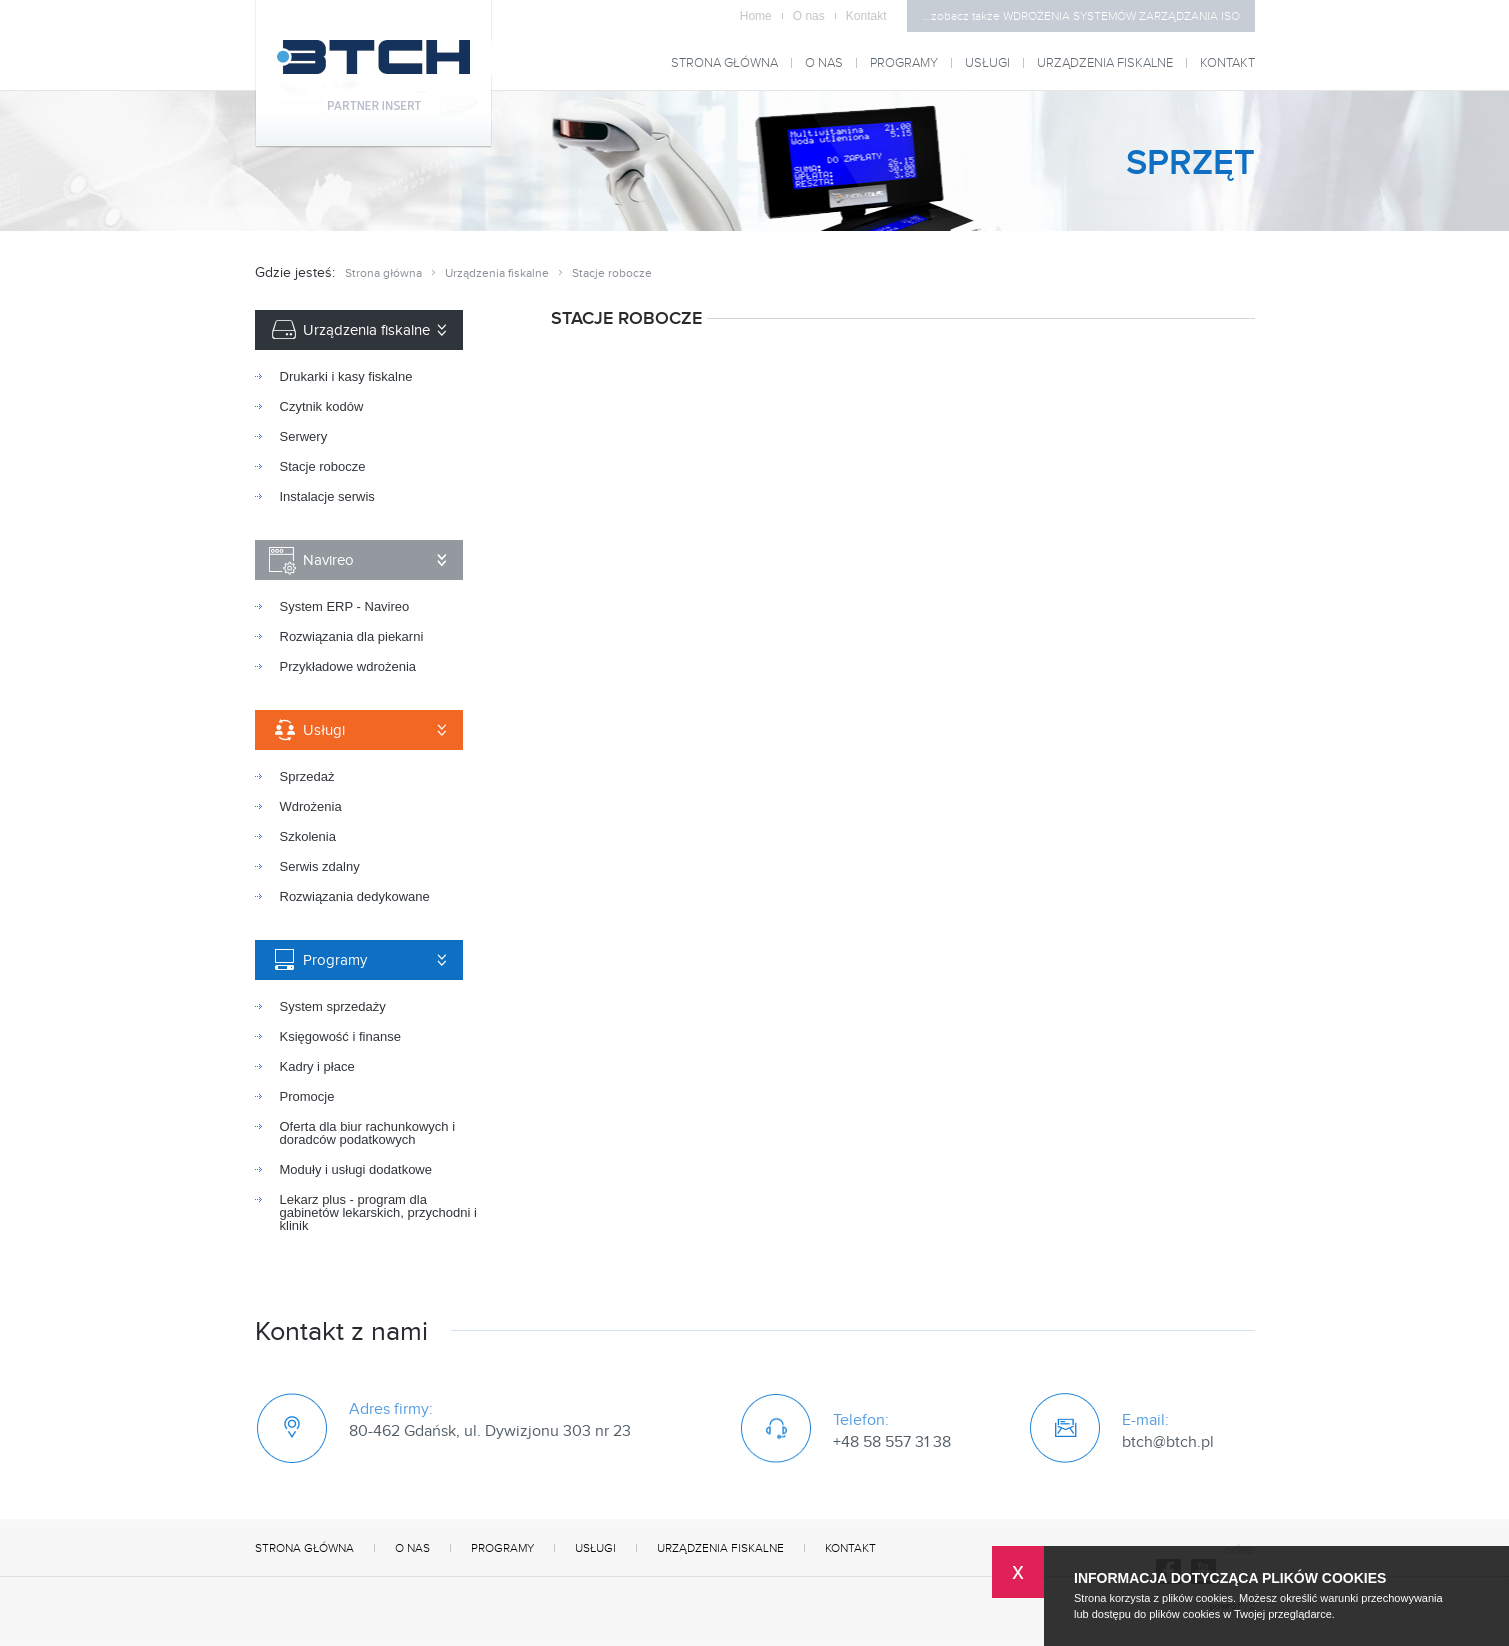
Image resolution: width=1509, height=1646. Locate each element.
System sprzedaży (333, 1006)
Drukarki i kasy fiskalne (346, 376)
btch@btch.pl (1168, 1442)
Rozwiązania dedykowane (355, 896)
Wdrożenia (311, 806)
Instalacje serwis (327, 496)
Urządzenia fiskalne (1105, 63)
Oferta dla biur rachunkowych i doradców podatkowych (368, 1133)
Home (761, 16)
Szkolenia (308, 836)
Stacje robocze (323, 466)
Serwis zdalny (320, 866)
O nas (814, 16)
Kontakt (866, 16)
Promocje (307, 1096)
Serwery (304, 436)
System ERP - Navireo (345, 606)
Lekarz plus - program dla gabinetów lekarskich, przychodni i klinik (378, 1212)
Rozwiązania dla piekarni (352, 636)
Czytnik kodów (322, 406)
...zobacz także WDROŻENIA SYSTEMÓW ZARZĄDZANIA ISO (1081, 16)
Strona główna (724, 63)
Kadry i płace (317, 1066)
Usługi (987, 63)
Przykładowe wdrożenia (348, 666)
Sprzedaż (307, 776)
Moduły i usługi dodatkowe (356, 1169)
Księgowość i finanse (340, 1036)
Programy (904, 63)
